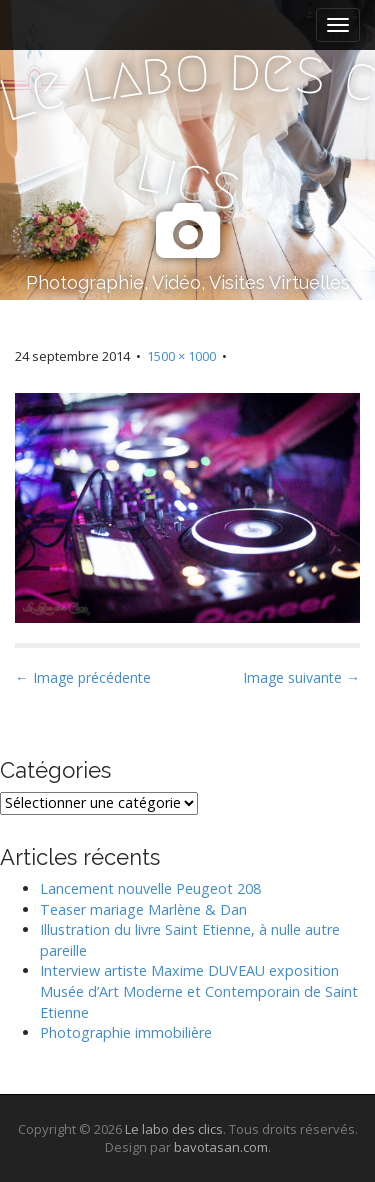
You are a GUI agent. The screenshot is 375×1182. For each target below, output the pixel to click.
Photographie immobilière (126, 1032)
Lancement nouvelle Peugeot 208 (150, 888)
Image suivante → (301, 677)
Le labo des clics (174, 1129)
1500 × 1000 (181, 356)
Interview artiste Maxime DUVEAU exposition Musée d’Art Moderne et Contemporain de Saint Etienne (199, 991)
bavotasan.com (221, 1147)
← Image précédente (83, 677)
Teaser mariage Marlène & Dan (143, 909)
